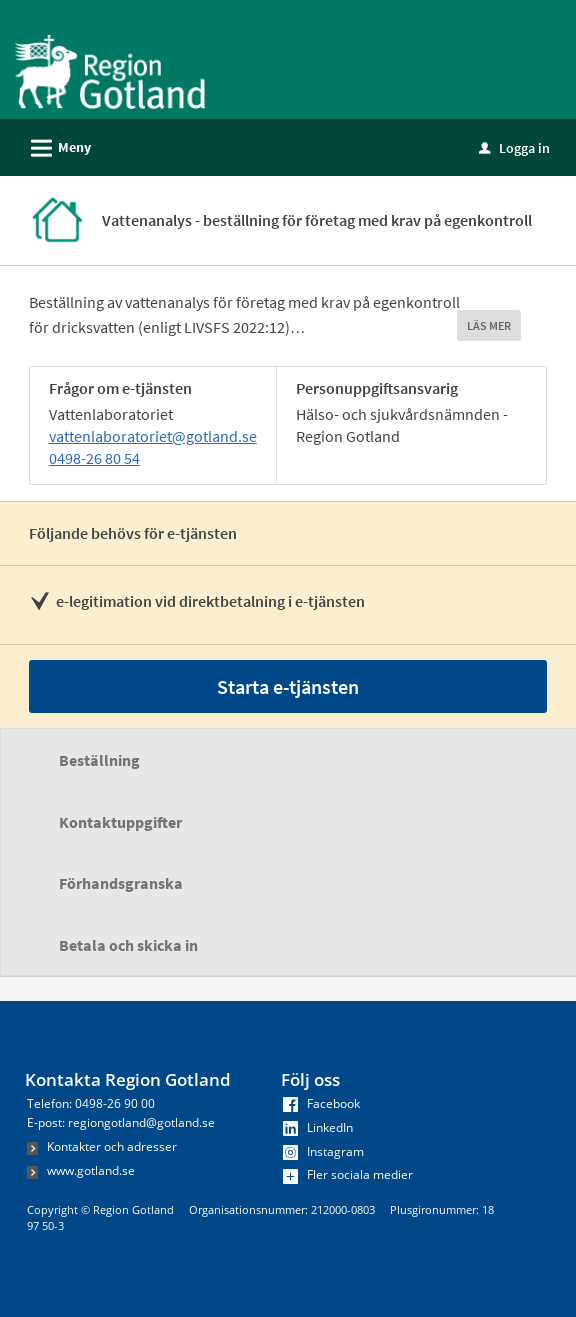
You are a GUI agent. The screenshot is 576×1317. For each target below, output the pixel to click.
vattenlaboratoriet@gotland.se (153, 436)
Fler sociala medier (348, 1174)
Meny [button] (54, 145)
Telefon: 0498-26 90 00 (91, 1103)
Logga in (514, 148)
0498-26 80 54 (94, 458)
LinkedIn (318, 1127)
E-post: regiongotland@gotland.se (121, 1122)
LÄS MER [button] (489, 325)
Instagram (323, 1151)
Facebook (321, 1103)
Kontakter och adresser (102, 1146)
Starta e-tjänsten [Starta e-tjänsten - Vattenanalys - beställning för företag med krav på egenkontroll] (288, 686)
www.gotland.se (81, 1170)
